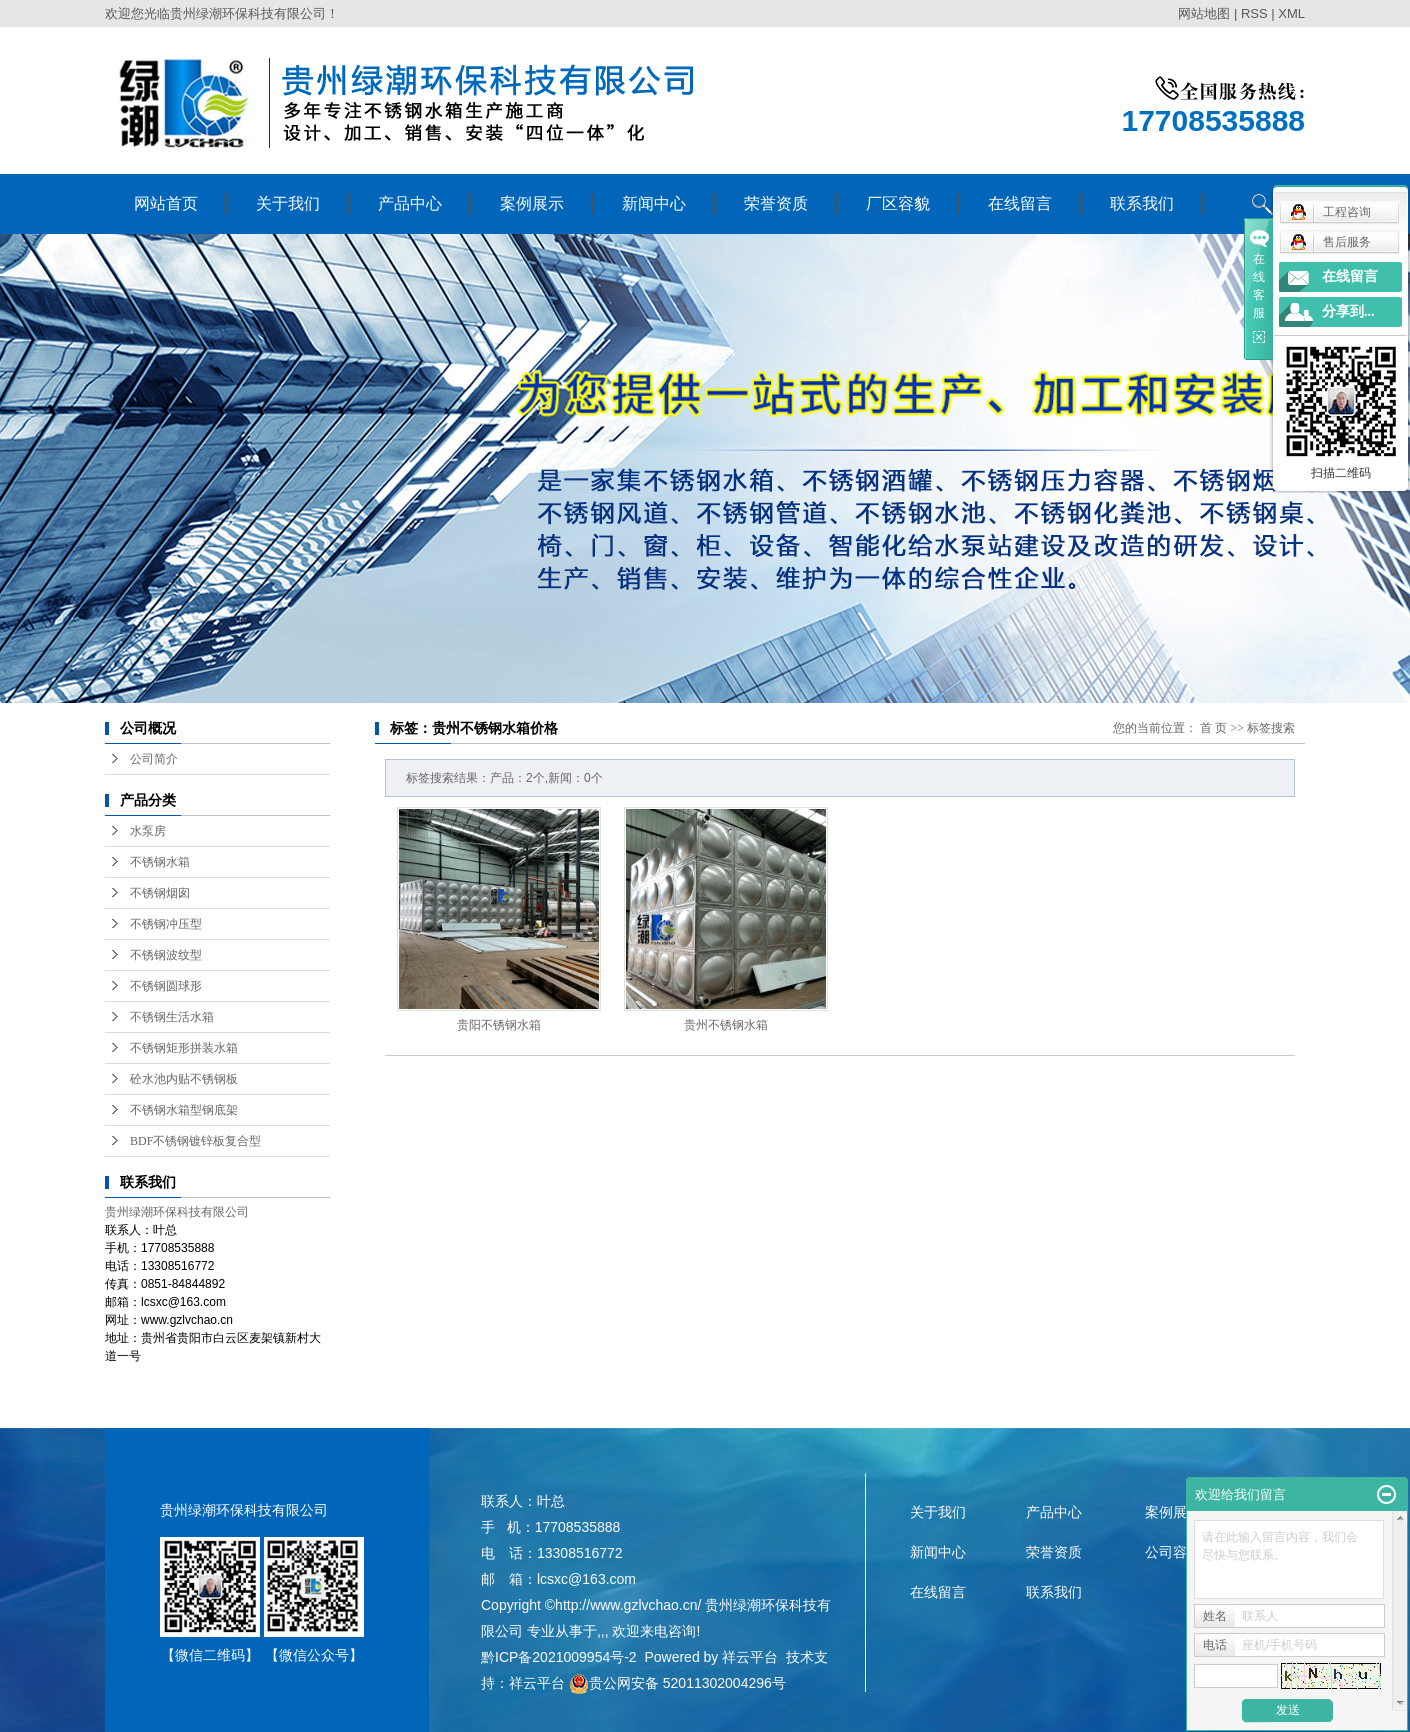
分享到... (1348, 311)
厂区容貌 (898, 203)
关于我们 (288, 203)
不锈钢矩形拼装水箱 (184, 1048)
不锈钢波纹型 (166, 955)
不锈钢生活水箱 (172, 1017)
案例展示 (532, 203)
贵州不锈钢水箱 (726, 1025)
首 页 (1213, 728)
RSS (1254, 13)
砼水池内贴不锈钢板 (184, 1079)
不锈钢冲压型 (166, 924)
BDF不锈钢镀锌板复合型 (195, 1141)
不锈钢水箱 (160, 862)
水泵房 (148, 831)
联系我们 (1142, 203)
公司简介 (154, 759)
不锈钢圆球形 (166, 986)
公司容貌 (1173, 1552)
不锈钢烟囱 (160, 893)
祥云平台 (750, 1657)
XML (1291, 13)
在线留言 (1020, 203)
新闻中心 (654, 203)
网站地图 (1204, 13)
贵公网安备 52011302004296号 (677, 1683)
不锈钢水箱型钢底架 (184, 1110)
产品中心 (410, 203)
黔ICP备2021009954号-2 (559, 1657)
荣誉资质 (776, 203)
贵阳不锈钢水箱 (499, 1025)
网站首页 (166, 203)
